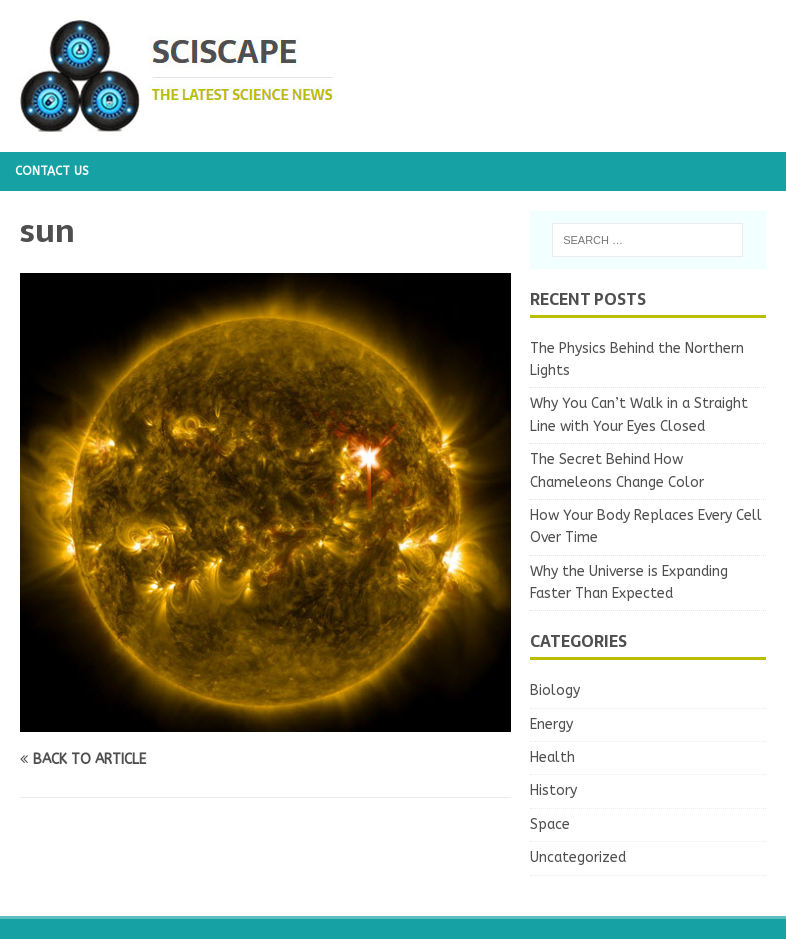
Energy (551, 724)
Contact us (52, 171)
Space (550, 824)
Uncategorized (578, 857)
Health (552, 757)
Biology (555, 690)
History (553, 790)
